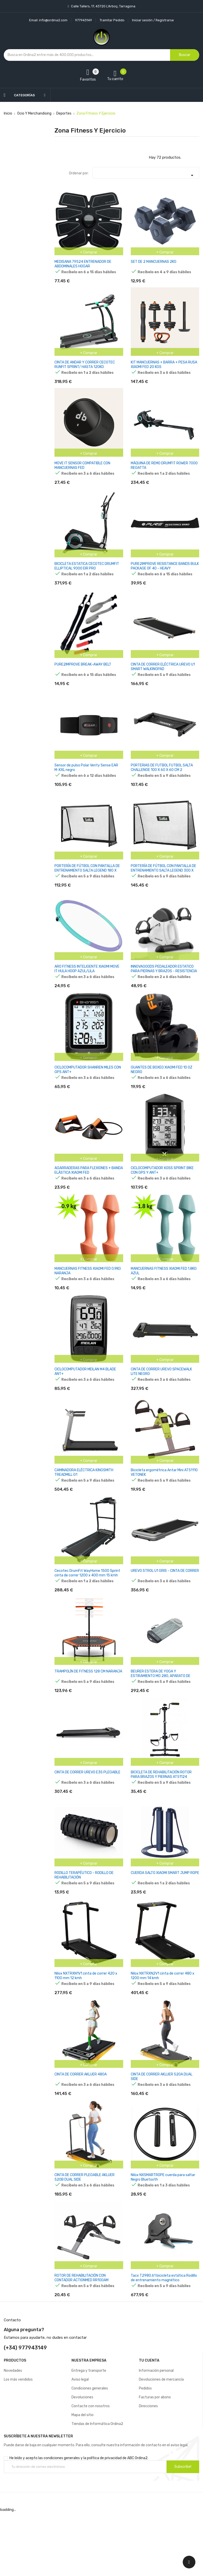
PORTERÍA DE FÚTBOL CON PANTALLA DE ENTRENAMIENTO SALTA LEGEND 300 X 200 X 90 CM (163, 888)
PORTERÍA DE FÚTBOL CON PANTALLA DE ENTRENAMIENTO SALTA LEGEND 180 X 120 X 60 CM (87, 888)
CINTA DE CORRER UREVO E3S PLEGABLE (87, 1818)
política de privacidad (104, 2522)
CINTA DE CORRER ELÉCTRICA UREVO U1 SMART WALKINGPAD (163, 678)
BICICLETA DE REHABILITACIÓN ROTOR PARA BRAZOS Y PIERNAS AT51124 (161, 1820)
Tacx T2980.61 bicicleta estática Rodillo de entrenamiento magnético (164, 2338)
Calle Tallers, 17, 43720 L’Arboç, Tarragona (102, 6)
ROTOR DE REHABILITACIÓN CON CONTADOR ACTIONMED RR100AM (81, 2338)
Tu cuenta (149, 2424)
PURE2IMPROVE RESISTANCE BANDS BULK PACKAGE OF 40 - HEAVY (165, 575)
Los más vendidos (18, 2443)
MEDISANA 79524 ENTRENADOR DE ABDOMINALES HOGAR (82, 264)
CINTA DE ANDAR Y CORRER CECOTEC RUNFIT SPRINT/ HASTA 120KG (84, 367)
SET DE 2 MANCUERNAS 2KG (153, 262)
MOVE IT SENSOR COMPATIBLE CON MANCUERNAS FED (82, 471)
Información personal (156, 2435)
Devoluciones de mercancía (161, 2443)
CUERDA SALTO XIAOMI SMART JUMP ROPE (165, 1922)
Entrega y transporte (88, 2435)
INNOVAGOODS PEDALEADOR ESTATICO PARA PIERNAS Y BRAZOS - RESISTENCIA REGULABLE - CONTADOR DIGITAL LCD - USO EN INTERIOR (164, 995)
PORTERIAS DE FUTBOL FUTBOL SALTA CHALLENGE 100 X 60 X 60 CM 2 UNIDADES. (162, 785)
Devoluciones (82, 2461)
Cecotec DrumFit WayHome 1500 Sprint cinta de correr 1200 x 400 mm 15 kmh (87, 1612)
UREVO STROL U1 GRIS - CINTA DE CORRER (165, 1610)
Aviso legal (80, 2443)
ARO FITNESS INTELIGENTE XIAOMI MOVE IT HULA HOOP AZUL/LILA (86, 990)
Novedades (13, 2435)
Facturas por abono (155, 2461)
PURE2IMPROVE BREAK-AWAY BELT (82, 676)
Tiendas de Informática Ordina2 (97, 2488)
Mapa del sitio (82, 2479)
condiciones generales (62, 2522)
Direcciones (148, 2470)
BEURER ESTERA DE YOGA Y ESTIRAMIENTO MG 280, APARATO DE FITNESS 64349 (160, 1718)
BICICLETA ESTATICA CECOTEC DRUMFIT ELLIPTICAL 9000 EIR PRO (86, 575)
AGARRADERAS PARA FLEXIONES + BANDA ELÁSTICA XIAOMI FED (88, 1197)
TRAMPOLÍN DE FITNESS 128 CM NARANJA (88, 1714)
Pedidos (145, 2452)
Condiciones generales (89, 2452)
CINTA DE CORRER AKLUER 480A (80, 2129)
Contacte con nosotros (90, 2470)
